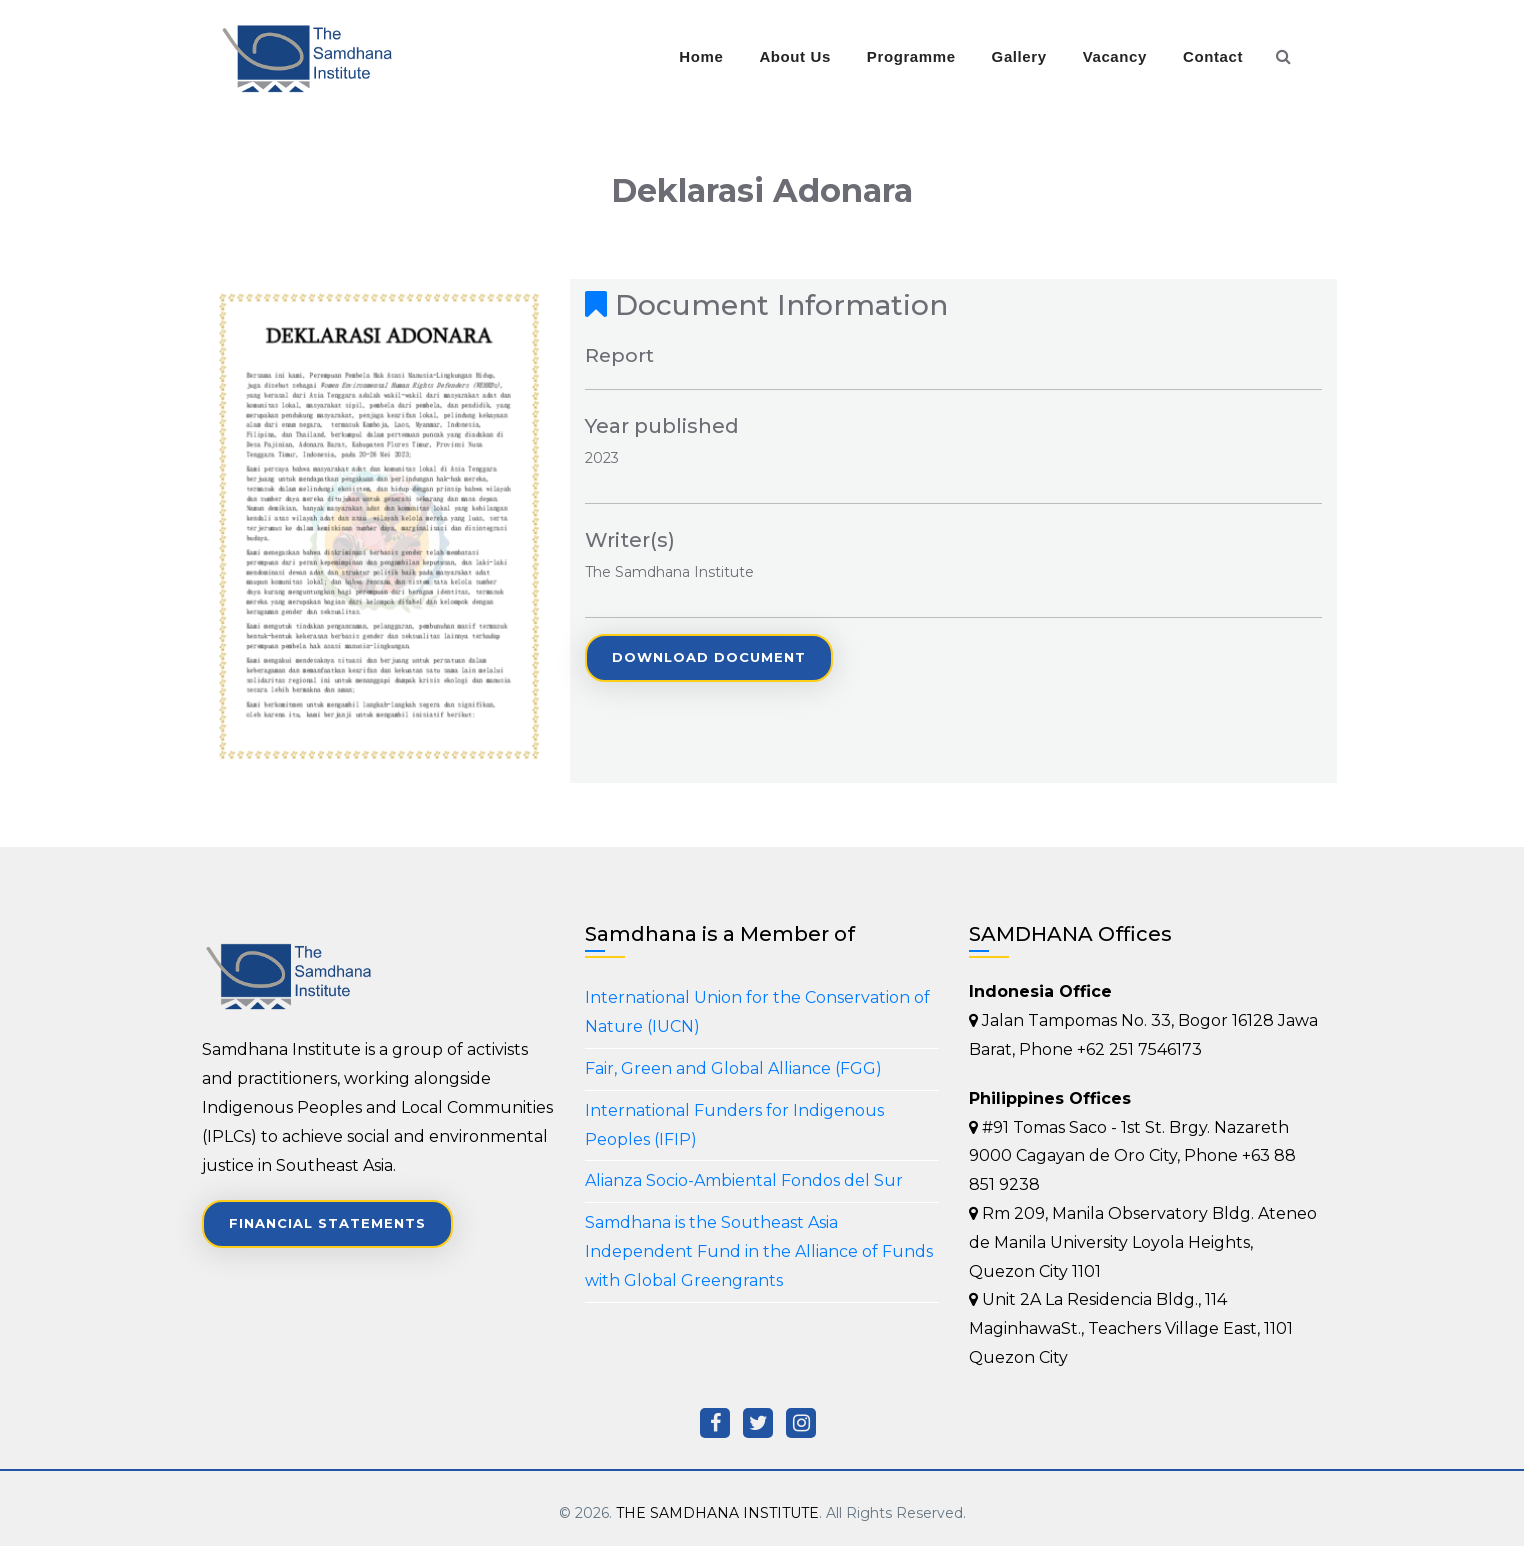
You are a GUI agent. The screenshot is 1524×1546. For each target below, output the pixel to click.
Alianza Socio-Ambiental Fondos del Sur (744, 1180)
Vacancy (1115, 56)
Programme (911, 56)
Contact (1213, 56)
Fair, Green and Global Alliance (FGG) (733, 1068)
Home (701, 56)
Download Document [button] (709, 657)
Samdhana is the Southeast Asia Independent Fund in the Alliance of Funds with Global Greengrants (759, 1251)
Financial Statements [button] (327, 1223)
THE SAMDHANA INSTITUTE (717, 1513)
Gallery (1019, 56)
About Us (794, 56)
